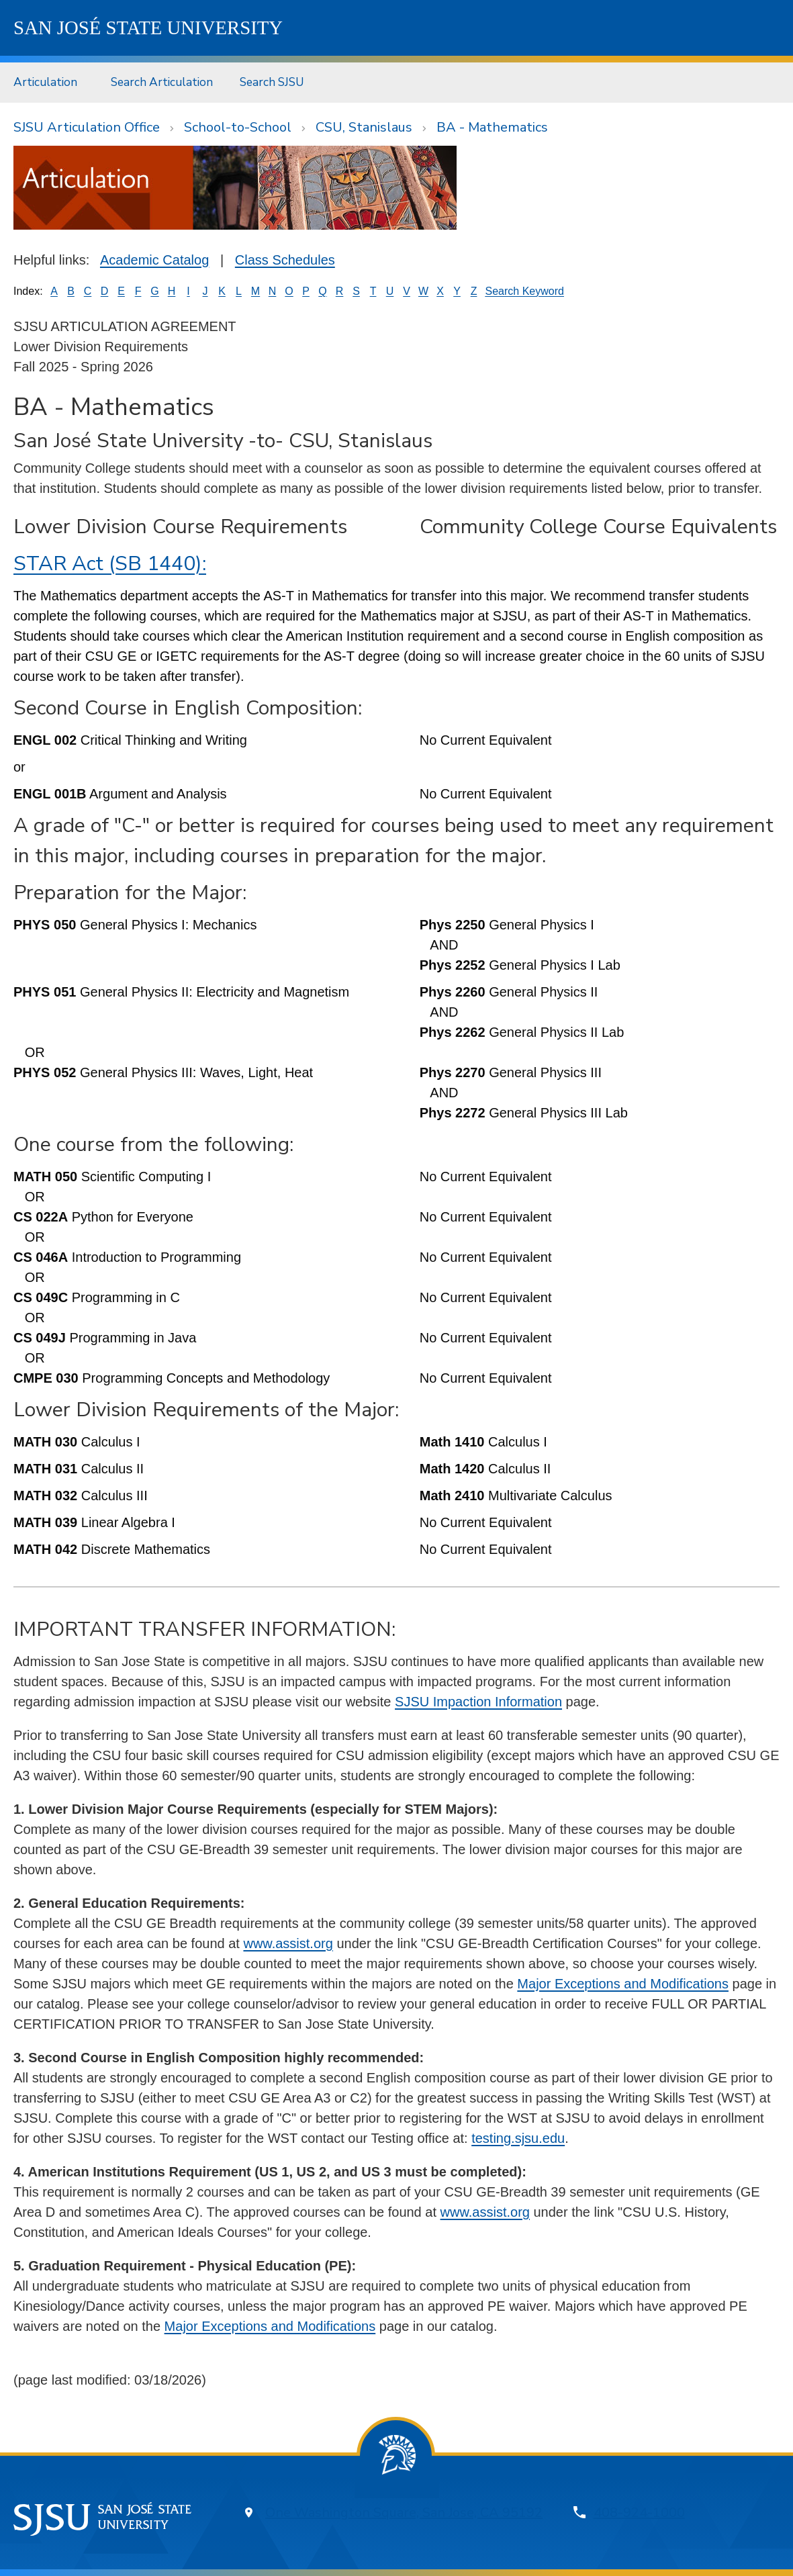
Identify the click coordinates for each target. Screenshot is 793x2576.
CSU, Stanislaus (364, 127)
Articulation (45, 82)
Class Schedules (285, 259)
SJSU (148, 27)
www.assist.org (287, 1943)
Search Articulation (162, 82)
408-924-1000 (639, 2512)
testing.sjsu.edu (518, 2138)
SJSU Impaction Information (478, 1701)
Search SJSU (272, 82)
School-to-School (237, 127)
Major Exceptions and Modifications (623, 1983)
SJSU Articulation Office (86, 127)
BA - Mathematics (492, 127)
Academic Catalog (154, 259)
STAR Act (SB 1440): (109, 564)
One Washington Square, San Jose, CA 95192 (404, 2512)
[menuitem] (48, 82)
